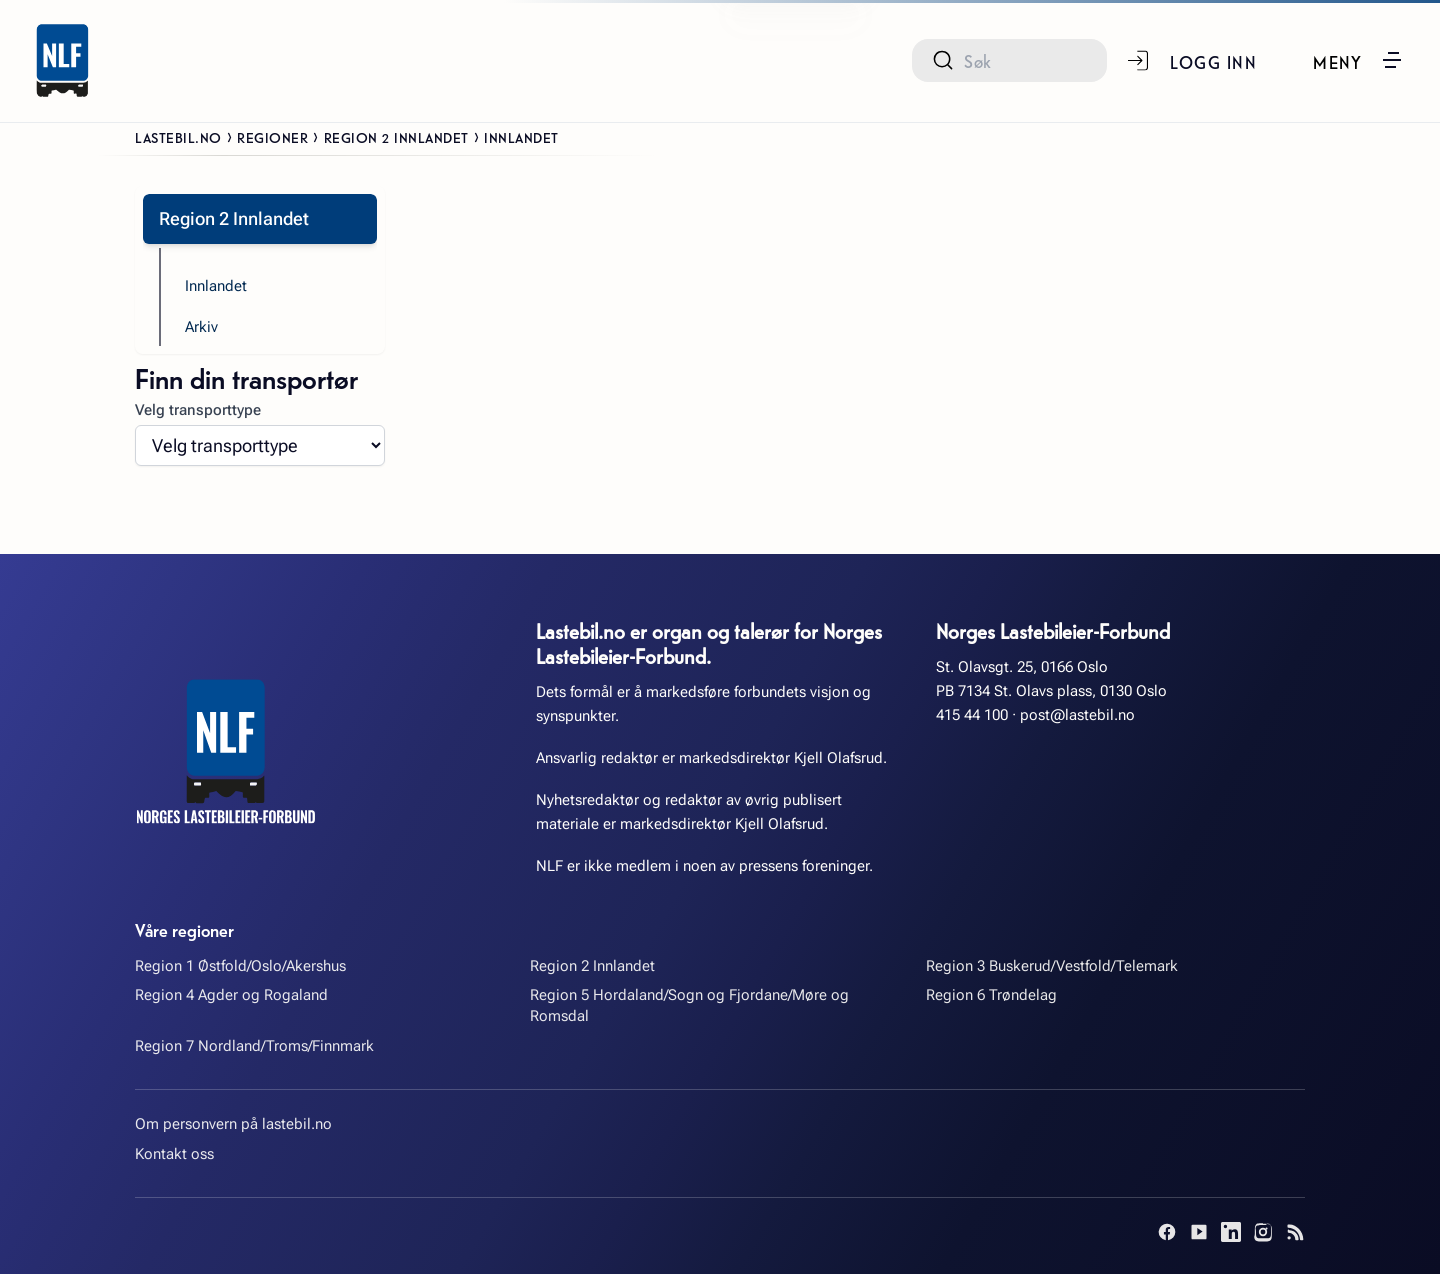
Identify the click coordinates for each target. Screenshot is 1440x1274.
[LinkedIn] (1231, 1232)
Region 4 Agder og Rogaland (231, 995)
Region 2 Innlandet (396, 137)
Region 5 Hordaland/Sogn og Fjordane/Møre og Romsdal (689, 1005)
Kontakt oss (174, 1154)
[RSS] (1295, 1232)
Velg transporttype (198, 410)
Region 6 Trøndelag (991, 995)
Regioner (272, 137)
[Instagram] (1263, 1232)
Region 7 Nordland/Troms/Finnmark (254, 1046)
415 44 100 (972, 715)
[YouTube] (1199, 1232)
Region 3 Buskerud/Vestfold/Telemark (1052, 966)
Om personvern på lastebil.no (233, 1124)
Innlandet (216, 286)
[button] (1358, 60)
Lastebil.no (178, 137)
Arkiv (201, 327)
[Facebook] (1167, 1232)
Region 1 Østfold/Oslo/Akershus (240, 966)
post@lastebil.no (1077, 715)
